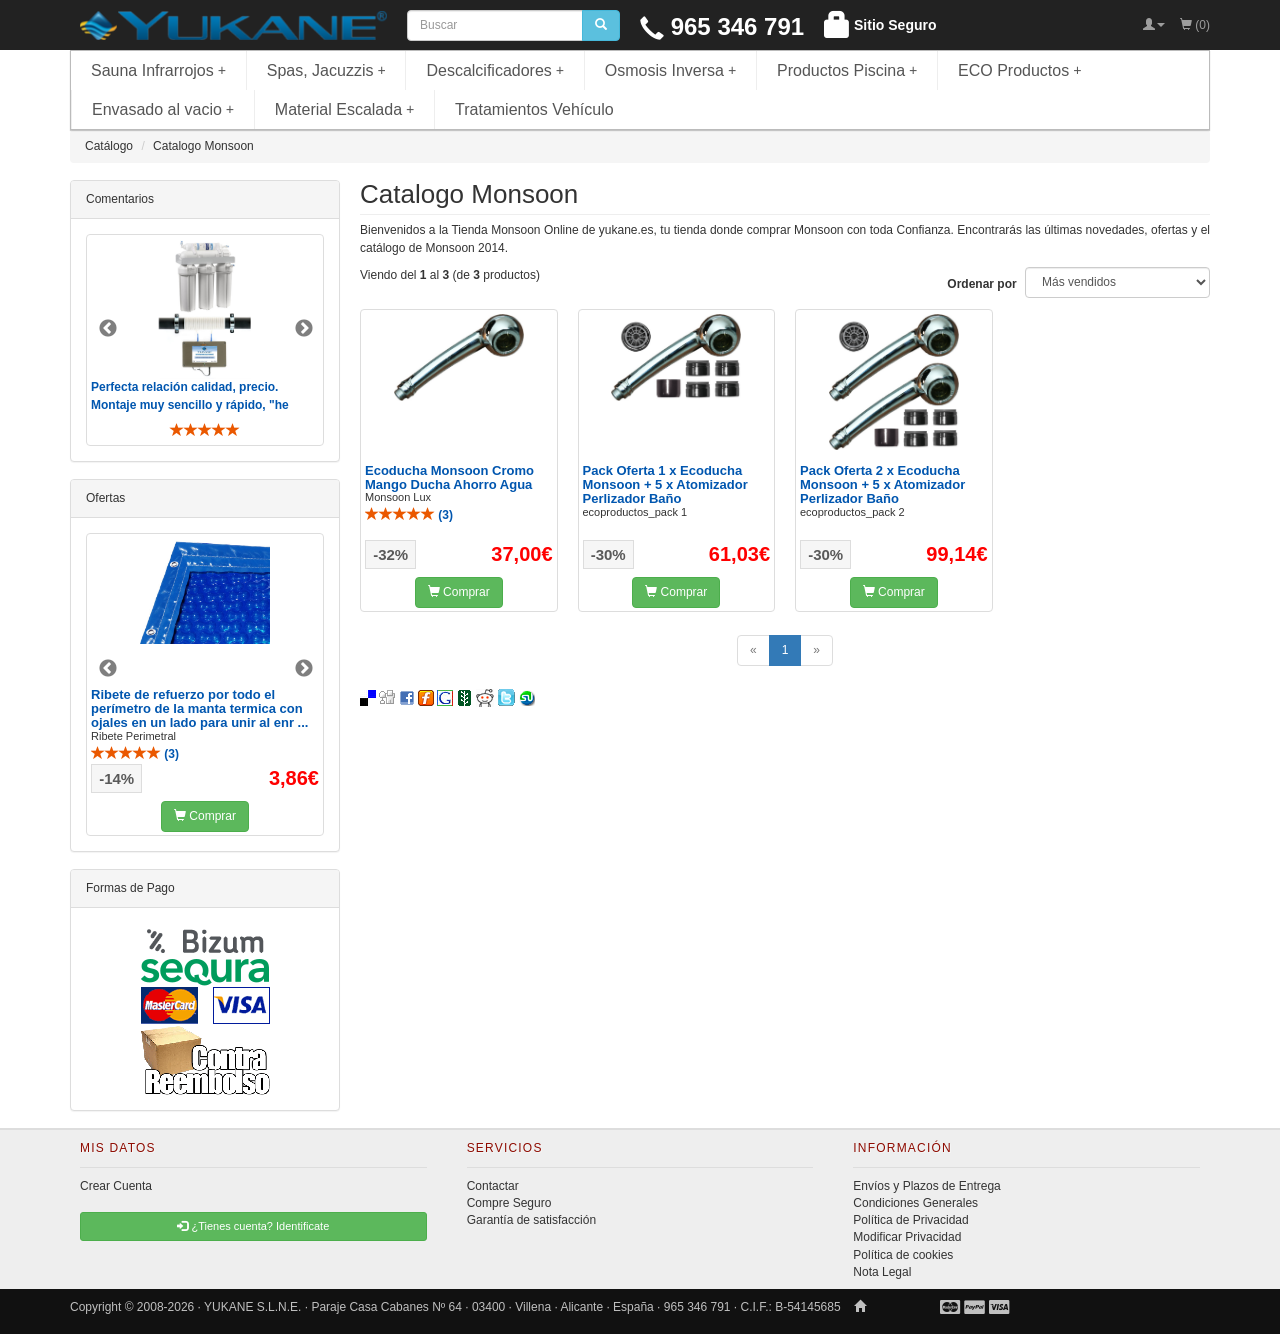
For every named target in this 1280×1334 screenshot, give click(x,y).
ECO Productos (1020, 70)
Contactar (493, 1186)
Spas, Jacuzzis (326, 70)
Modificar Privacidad (907, 1237)
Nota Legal (882, 1272)
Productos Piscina (847, 70)
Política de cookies (903, 1255)
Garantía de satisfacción (531, 1220)
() (409, 515)
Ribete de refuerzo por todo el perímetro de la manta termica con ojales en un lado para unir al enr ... (199, 709)
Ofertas (105, 498)
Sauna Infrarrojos (158, 70)
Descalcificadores (495, 70)
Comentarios (120, 199)
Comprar (459, 592)
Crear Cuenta (116, 1186)
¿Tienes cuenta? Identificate (253, 1226)
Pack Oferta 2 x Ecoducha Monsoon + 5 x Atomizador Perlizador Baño (882, 485)
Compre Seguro (509, 1203)
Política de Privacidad (910, 1220)
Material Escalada (345, 109)
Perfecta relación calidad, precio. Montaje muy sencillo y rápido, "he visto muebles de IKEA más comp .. (192, 404)
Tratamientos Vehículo (534, 109)
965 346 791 (722, 26)
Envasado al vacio (163, 109)
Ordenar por (981, 284)
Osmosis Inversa (671, 70)
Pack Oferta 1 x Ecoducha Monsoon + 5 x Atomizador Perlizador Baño (665, 485)
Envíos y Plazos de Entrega (926, 1186)
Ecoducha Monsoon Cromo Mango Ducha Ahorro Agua (449, 477)
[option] (205, 339)
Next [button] (304, 329)
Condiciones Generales (915, 1203)
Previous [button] (108, 329)
